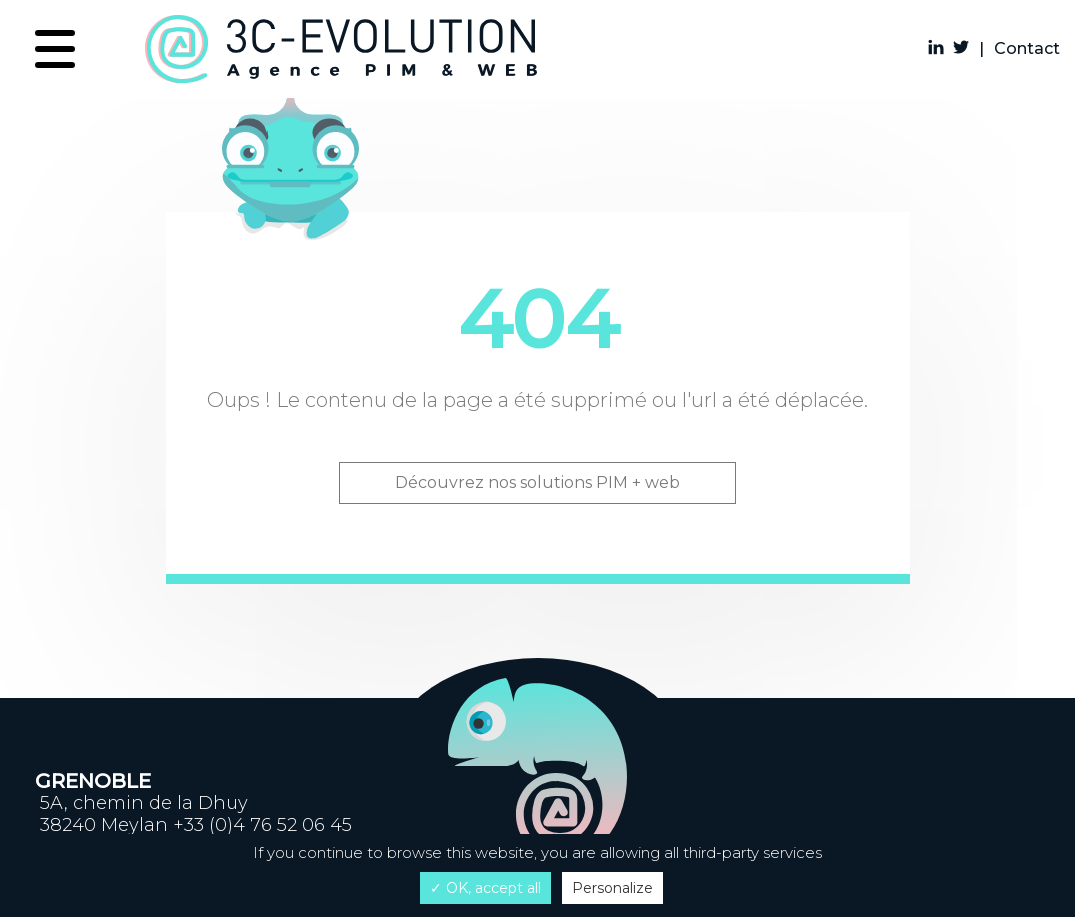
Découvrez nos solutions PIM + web (537, 482)
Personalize (612, 888)
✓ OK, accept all (485, 888)
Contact (1027, 48)
